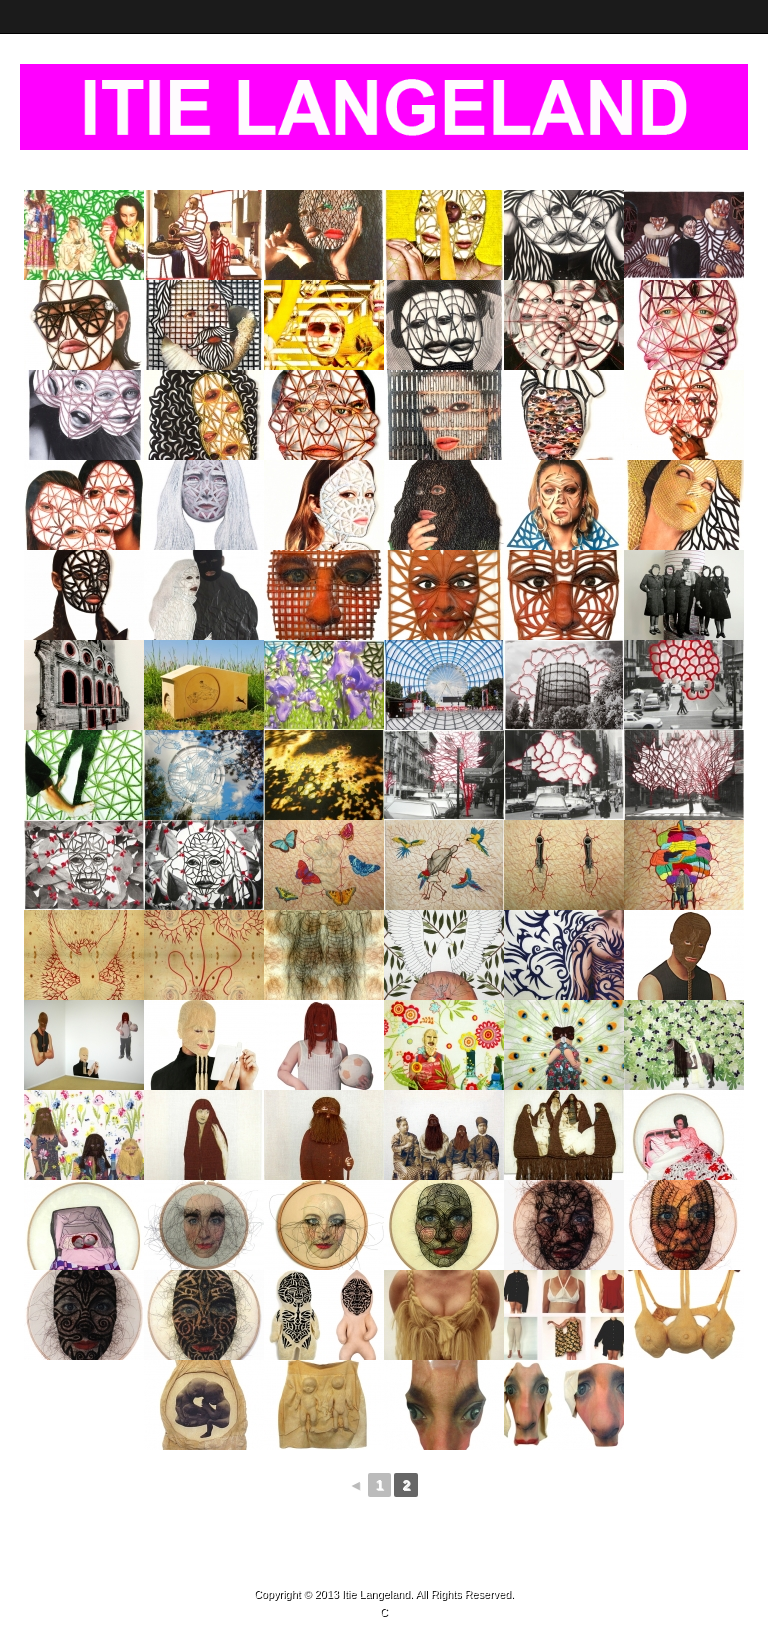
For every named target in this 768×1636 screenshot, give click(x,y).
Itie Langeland (376, 1594)
